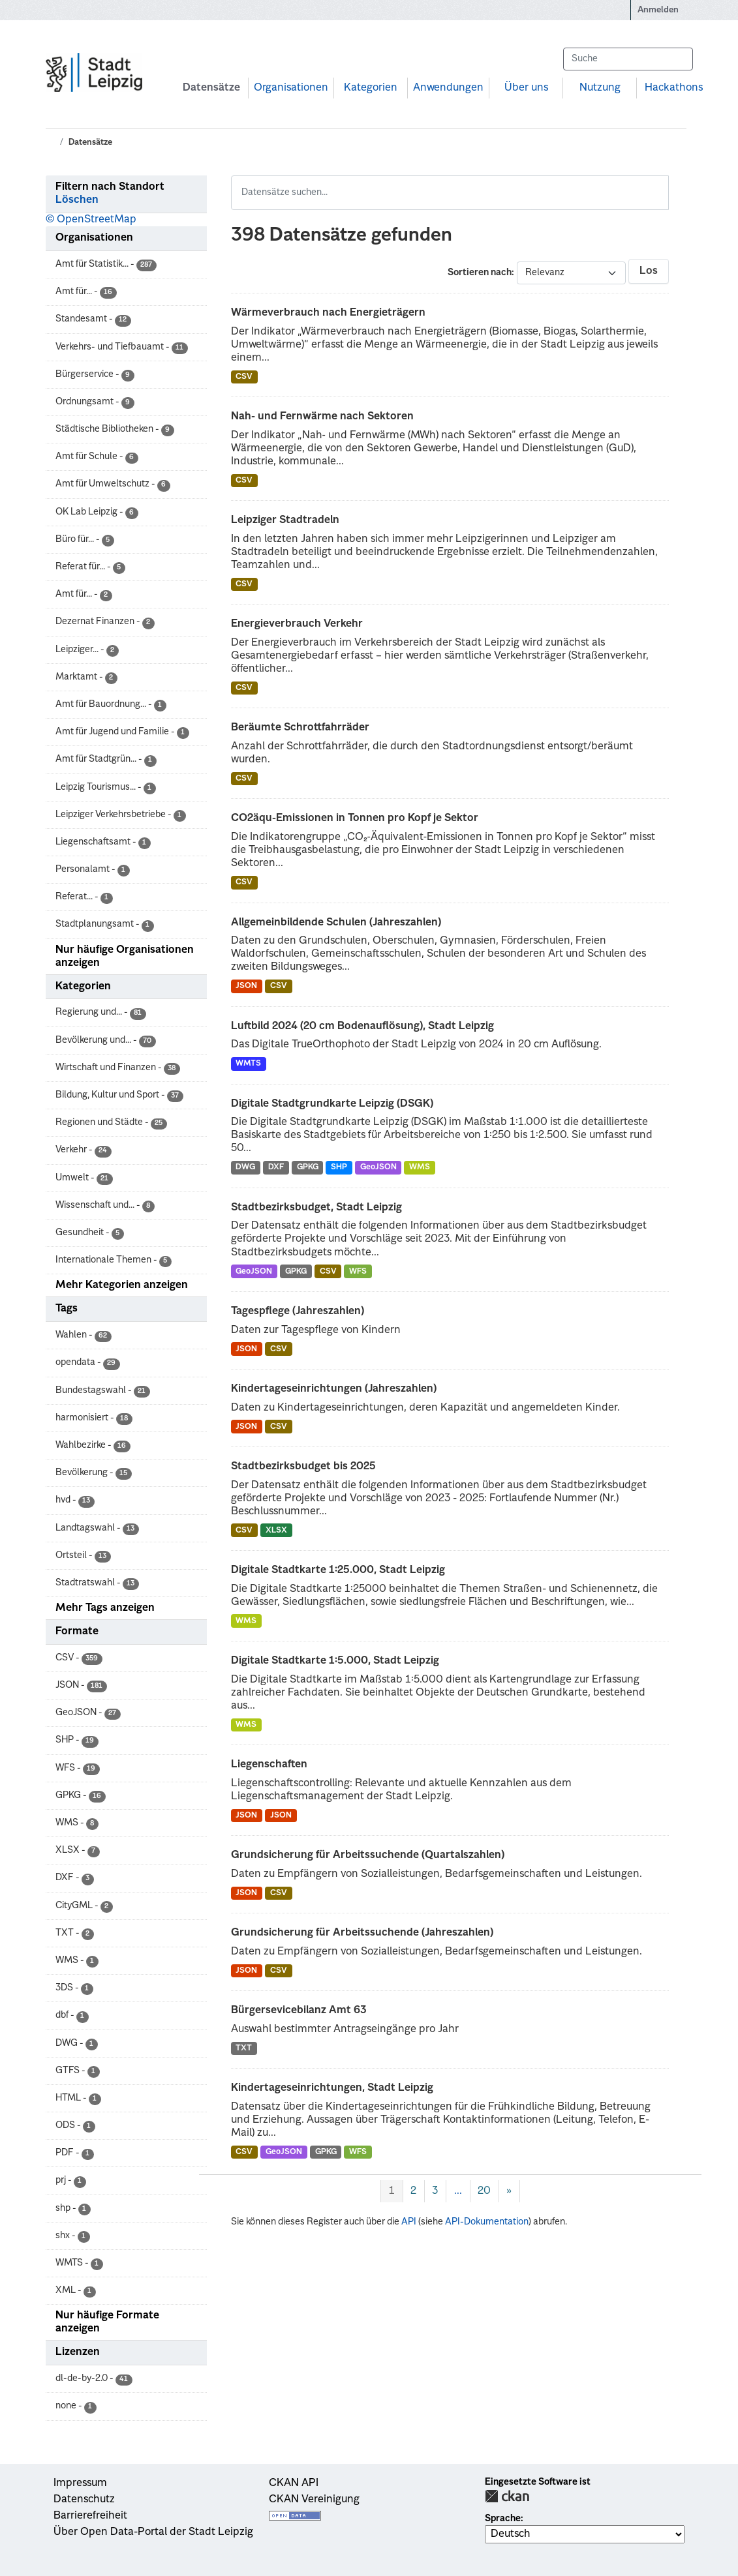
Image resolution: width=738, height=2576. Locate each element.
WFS (358, 1272)
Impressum (80, 2483)
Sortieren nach (480, 272)
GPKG (307, 1167)
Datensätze (211, 88)
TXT (244, 2048)
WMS (419, 1167)
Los (648, 271)
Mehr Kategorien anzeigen (121, 1285)
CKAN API (293, 2483)
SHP (339, 1167)
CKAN (507, 2496)
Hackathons (674, 88)
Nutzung (600, 88)
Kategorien (370, 88)
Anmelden (658, 10)
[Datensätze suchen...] (627, 59)
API (408, 2221)
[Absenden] (677, 59)
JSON (246, 986)
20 (484, 2191)
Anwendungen (448, 88)
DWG (245, 1167)
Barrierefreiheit (90, 2516)
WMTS (248, 1064)
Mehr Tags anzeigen (105, 1608)
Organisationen (291, 88)
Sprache (503, 2518)
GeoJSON (378, 1167)
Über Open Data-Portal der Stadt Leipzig (153, 2532)
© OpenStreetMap (91, 220)
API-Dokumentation (487, 2221)
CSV (244, 377)
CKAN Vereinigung (314, 2499)
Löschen (77, 200)
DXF (276, 1167)
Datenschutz (84, 2499)
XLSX (276, 1531)
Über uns (526, 88)
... (458, 2191)
